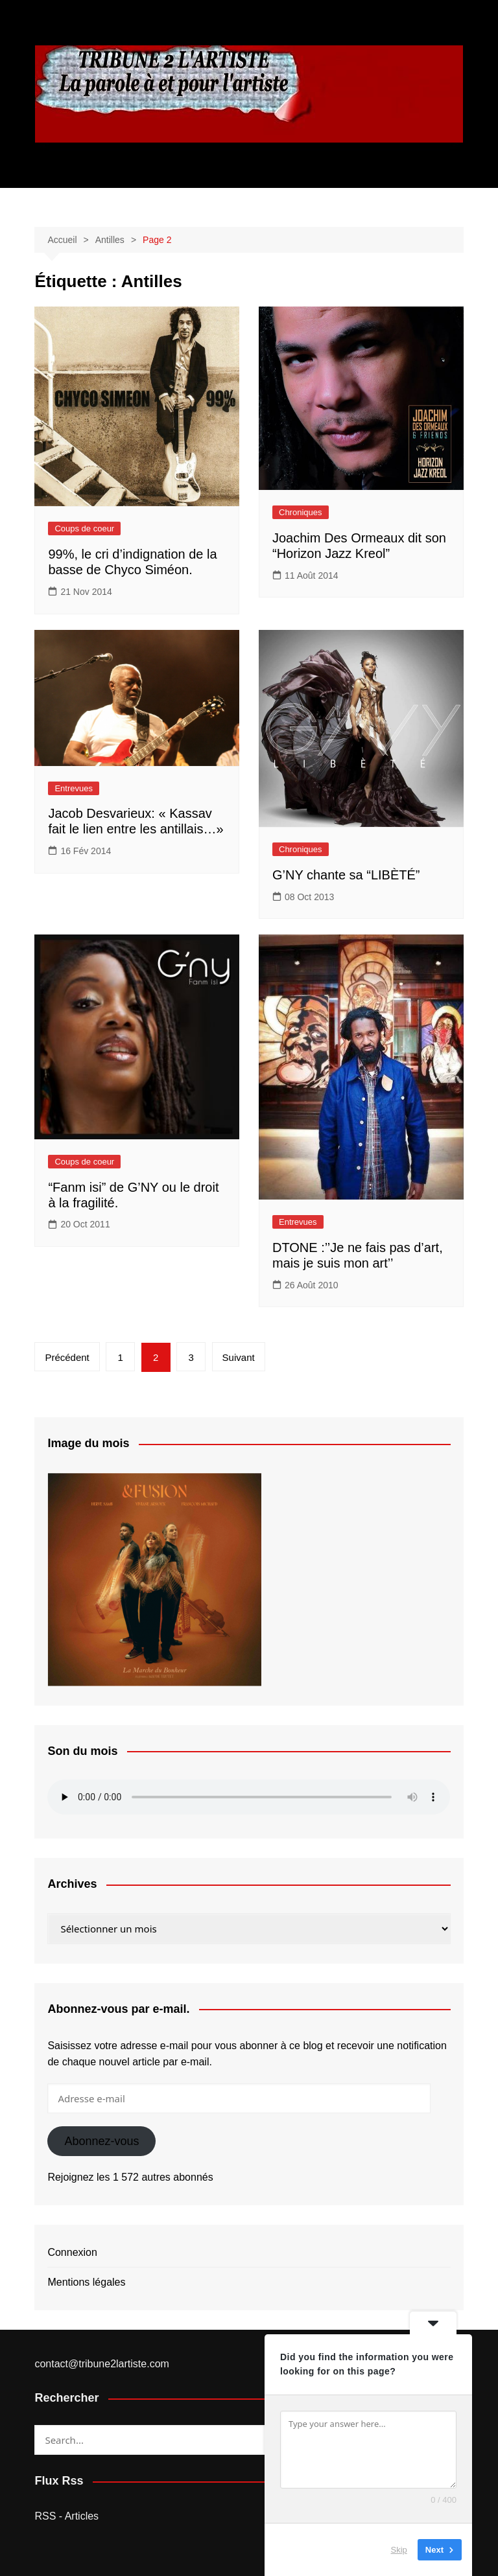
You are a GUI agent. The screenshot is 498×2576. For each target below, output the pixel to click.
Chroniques (300, 512)
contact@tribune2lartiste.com (101, 2363)
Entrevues (73, 788)
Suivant (238, 1357)
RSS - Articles (66, 2516)
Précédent (67, 1357)
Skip (399, 2550)
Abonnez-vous (101, 2141)
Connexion (72, 2252)
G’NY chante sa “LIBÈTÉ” (346, 875)
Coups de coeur (84, 528)
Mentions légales (86, 2282)
